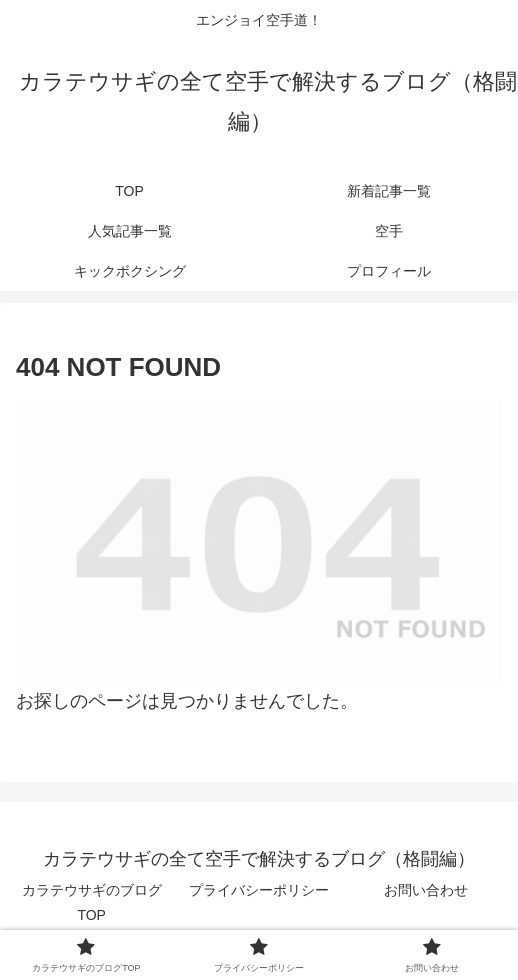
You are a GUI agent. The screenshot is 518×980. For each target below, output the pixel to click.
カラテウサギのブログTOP (92, 902)
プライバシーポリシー (259, 890)
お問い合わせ (426, 890)
